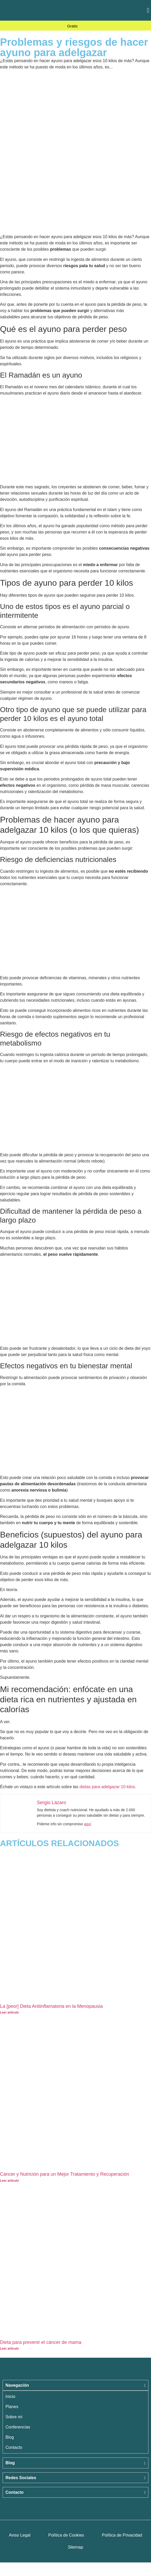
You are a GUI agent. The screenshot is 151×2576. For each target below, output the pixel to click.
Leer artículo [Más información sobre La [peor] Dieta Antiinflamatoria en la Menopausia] (9, 2012)
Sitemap (75, 2547)
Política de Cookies (66, 2535)
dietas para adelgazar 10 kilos (107, 1787)
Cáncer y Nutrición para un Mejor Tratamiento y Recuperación (64, 2174)
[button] (148, 10)
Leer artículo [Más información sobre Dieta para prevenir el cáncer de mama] (9, 2348)
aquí (87, 1824)
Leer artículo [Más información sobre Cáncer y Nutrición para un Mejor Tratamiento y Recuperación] (9, 2180)
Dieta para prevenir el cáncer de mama (40, 2342)
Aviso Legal (19, 2535)
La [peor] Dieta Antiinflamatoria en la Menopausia (51, 2006)
